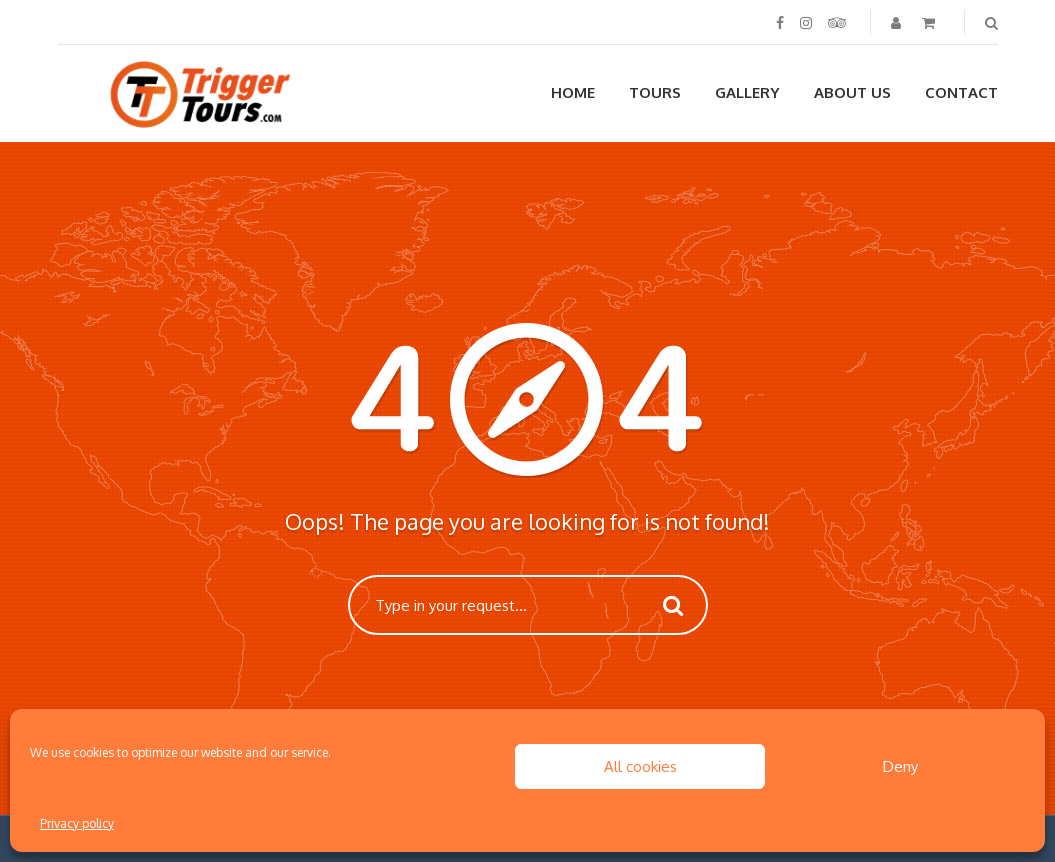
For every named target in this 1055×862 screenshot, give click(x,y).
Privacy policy (77, 823)
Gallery (747, 92)
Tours (655, 92)
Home (573, 92)
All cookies (640, 766)
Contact (961, 92)
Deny (900, 766)
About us (852, 92)
